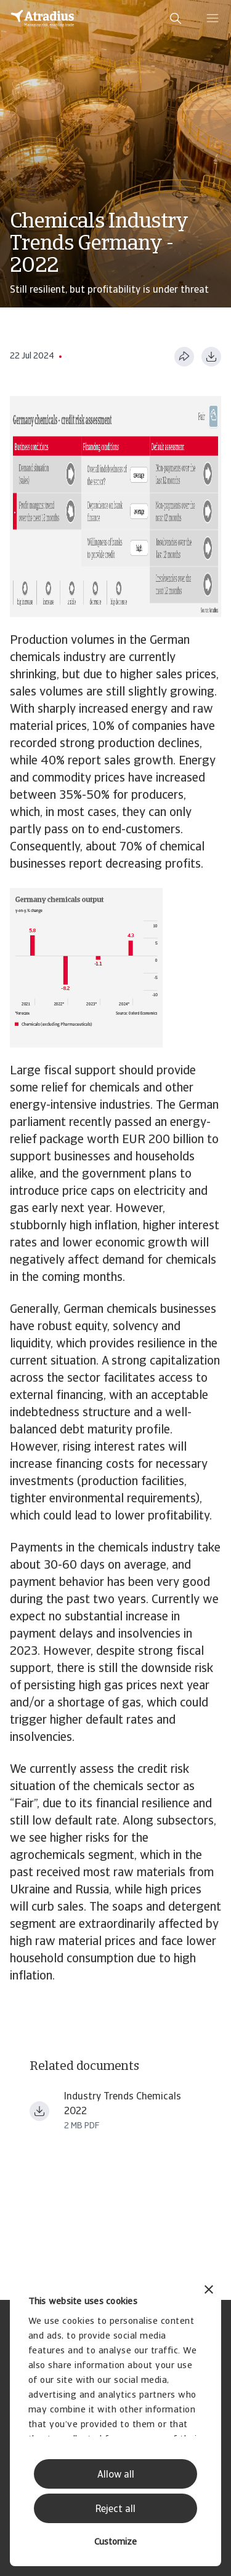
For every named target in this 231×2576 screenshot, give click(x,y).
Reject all (115, 2510)
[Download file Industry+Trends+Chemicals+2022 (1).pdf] (39, 2111)
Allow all (115, 2475)
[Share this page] (184, 357)
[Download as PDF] (211, 357)
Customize (115, 2542)
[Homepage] (42, 18)
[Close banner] (209, 2291)
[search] (175, 18)
